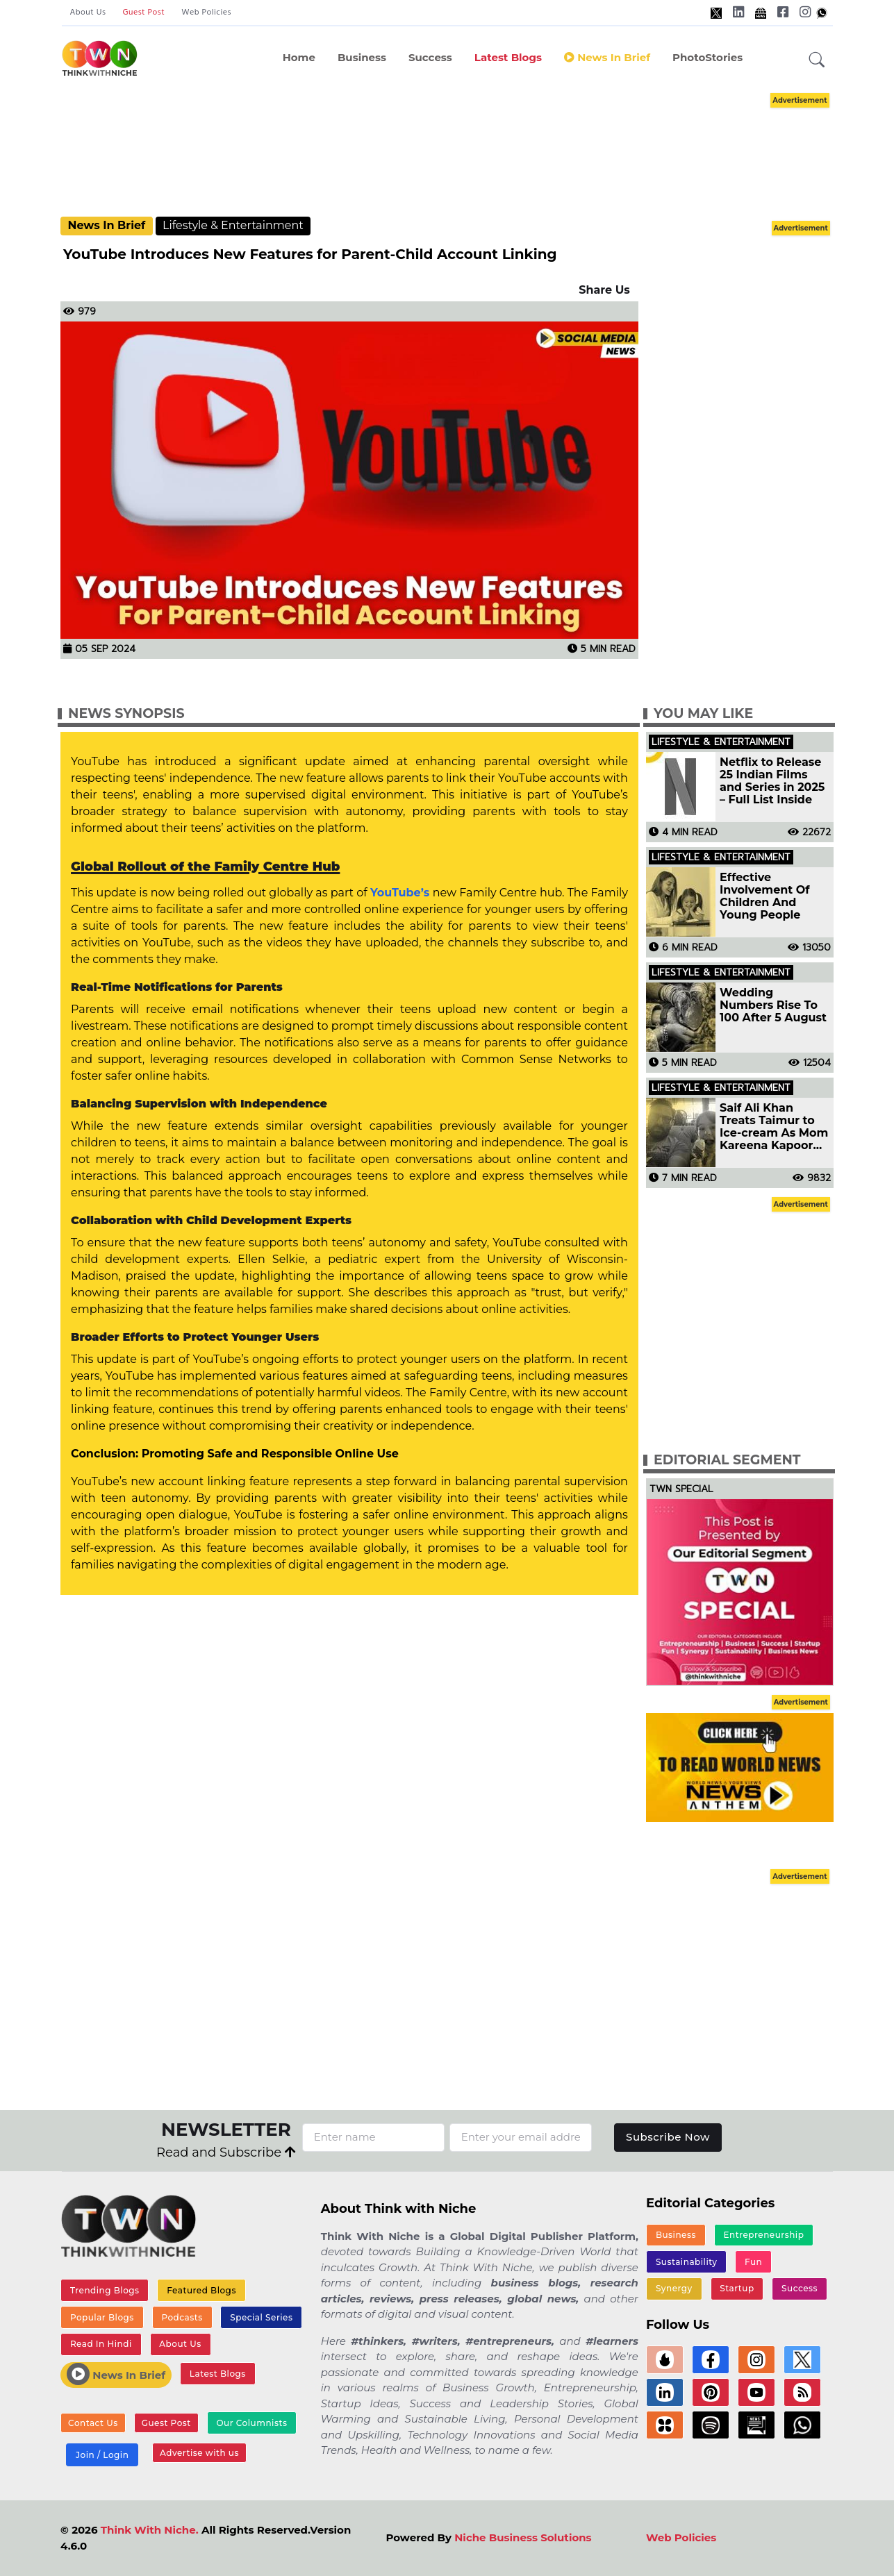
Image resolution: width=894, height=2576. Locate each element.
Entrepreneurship (764, 2235)
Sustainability (687, 2262)
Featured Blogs (201, 2290)
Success (430, 57)
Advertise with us (199, 2453)
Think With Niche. (150, 2529)
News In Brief (607, 57)
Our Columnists (251, 2423)
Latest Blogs (508, 57)
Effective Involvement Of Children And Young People (764, 896)
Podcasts (181, 2317)
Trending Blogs (105, 2290)
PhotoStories (707, 57)
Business (362, 57)
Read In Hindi (101, 2344)
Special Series (261, 2317)
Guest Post (143, 12)
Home (299, 57)
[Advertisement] (468, 152)
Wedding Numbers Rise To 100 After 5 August (773, 1005)
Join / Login (102, 2455)
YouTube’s (401, 892)
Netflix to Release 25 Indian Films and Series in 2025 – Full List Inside (772, 781)
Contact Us (93, 2423)
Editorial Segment (727, 1460)
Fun (753, 2262)
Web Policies (206, 12)
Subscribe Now (668, 2136)
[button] (817, 60)
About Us (88, 12)
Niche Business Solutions (522, 2537)
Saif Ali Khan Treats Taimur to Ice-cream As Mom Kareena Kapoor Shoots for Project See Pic (774, 1127)
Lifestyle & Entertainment (233, 225)
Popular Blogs (102, 2317)
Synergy (674, 2288)
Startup (737, 2288)
